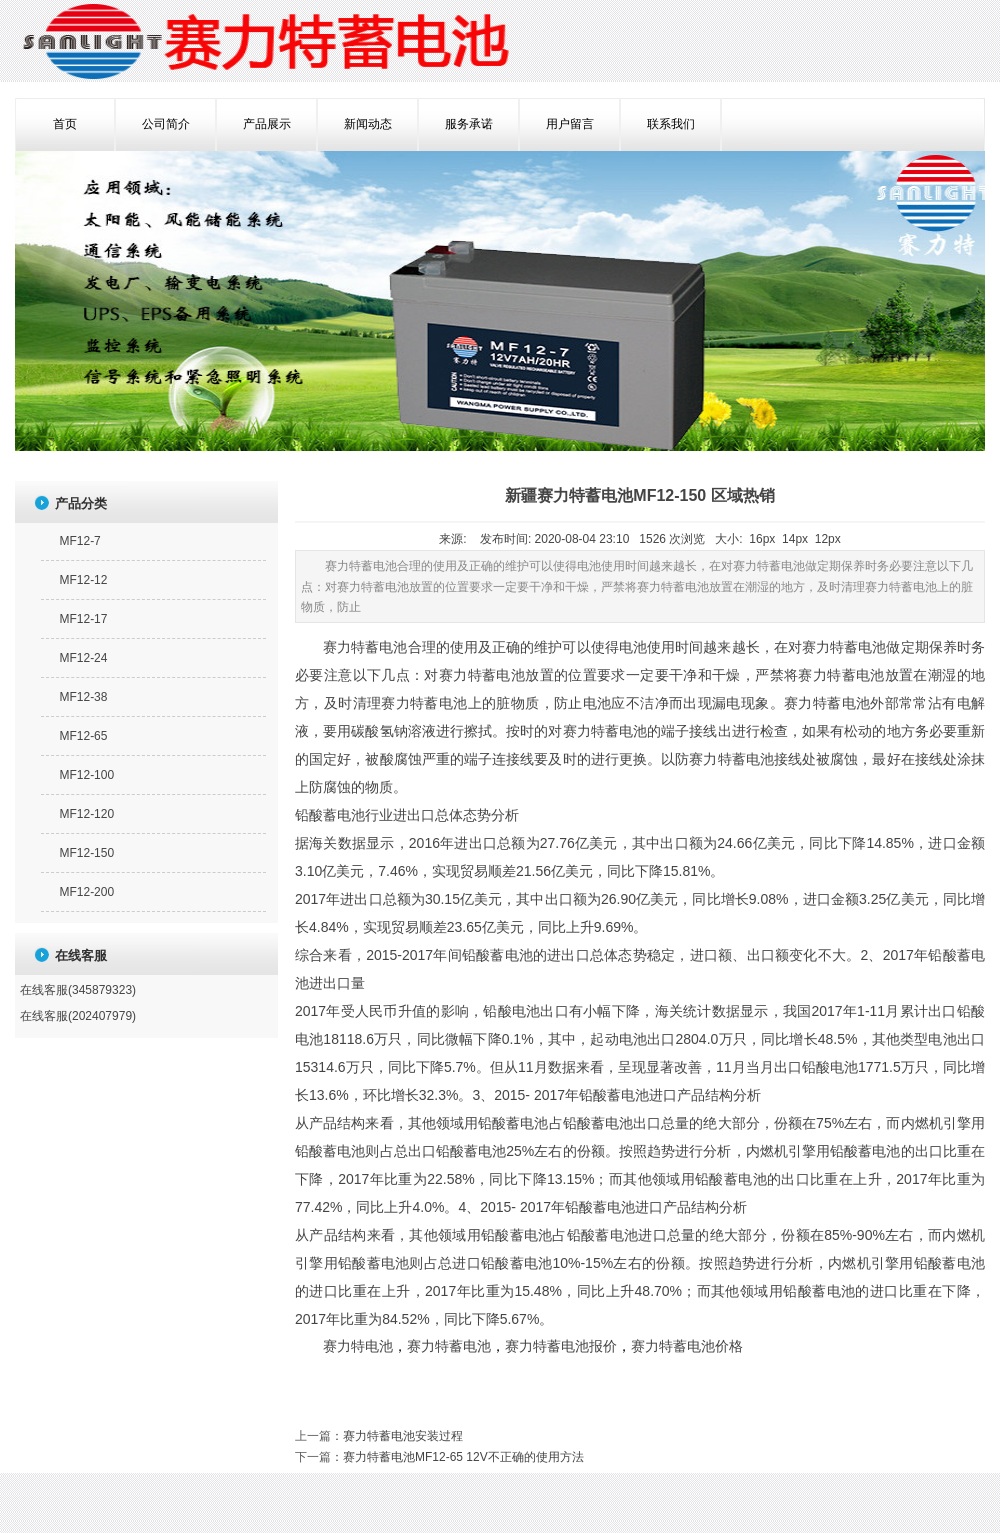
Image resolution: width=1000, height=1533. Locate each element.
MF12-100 (86, 775)
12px (828, 539)
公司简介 (166, 124)
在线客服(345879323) (78, 990)
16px (762, 539)
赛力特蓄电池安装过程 (403, 1436)
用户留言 (570, 124)
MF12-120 (86, 814)
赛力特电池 (358, 1346)
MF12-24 (83, 658)
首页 (65, 124)
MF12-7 (79, 541)
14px (795, 539)
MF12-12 (83, 580)
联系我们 (671, 124)
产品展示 (267, 124)
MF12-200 (86, 892)
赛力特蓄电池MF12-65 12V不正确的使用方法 (463, 1457)
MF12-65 (83, 736)
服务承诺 (469, 124)
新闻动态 (368, 124)
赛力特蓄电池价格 (687, 1346)
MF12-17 (83, 619)
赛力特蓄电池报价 (561, 1346)
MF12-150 (86, 853)
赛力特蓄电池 (449, 1346)
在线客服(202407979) (78, 1016)
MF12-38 (83, 697)
